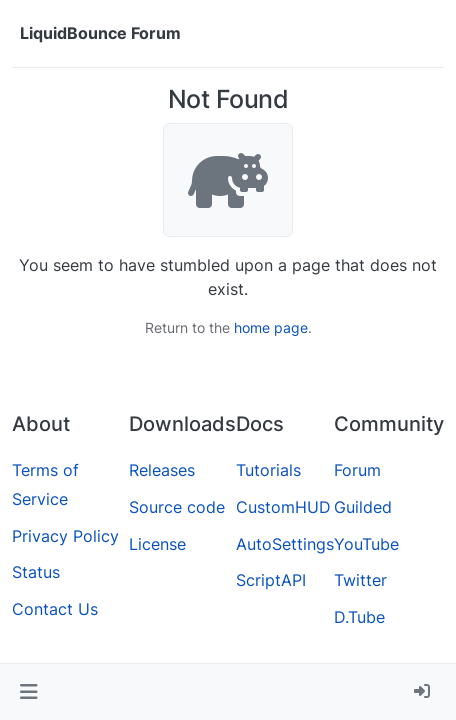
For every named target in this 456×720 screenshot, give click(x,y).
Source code (177, 507)
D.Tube (359, 617)
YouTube (366, 544)
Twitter (360, 580)
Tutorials (268, 470)
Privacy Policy (65, 536)
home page (271, 327)
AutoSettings (285, 544)
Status (36, 572)
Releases (162, 470)
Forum (357, 470)
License (157, 544)
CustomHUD (283, 507)
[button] (28, 692)
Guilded (363, 507)
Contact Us (55, 609)
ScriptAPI (271, 580)
